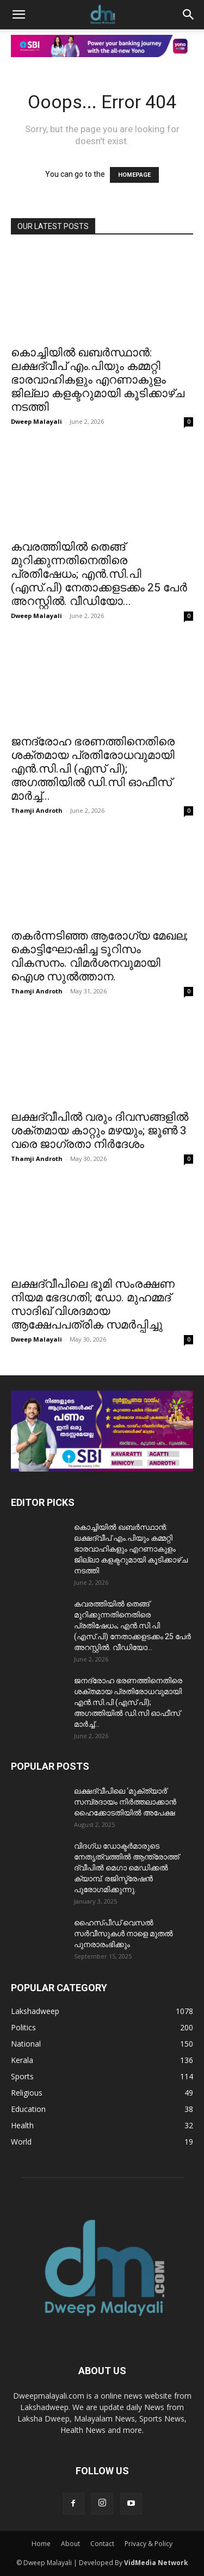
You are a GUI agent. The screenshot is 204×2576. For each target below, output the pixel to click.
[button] (18, 14)
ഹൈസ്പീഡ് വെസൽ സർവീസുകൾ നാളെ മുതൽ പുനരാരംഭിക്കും (123, 1933)
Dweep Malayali (36, 421)
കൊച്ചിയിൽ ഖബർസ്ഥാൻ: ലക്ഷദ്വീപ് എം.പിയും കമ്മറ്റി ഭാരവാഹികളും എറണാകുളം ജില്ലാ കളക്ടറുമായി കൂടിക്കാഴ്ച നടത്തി (97, 379)
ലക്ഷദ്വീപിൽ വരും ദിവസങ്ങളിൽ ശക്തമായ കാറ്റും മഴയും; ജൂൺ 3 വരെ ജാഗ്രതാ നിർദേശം (99, 1130)
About (70, 2543)
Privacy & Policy (148, 2543)
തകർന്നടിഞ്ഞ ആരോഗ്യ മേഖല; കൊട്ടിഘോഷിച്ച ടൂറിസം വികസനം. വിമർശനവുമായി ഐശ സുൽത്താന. (99, 956)
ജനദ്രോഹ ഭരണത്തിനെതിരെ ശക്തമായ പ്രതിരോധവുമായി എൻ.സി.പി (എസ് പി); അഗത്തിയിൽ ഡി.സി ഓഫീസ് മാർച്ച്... (93, 768)
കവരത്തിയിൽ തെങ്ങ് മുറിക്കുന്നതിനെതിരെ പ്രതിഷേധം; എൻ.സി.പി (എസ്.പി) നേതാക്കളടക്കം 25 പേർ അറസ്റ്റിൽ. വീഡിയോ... (99, 574)
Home (41, 2543)
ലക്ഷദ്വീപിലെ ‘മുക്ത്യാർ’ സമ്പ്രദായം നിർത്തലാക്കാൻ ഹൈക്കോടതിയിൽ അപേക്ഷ (125, 1802)
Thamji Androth (37, 810)
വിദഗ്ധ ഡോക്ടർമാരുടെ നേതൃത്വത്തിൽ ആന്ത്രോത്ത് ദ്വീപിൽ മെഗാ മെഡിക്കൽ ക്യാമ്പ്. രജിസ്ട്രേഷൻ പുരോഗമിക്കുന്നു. (126, 1868)
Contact (102, 2543)
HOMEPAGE (134, 174)
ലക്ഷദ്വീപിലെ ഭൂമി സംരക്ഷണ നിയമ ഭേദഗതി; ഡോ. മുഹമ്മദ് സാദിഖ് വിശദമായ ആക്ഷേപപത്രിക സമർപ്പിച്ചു (93, 1304)
